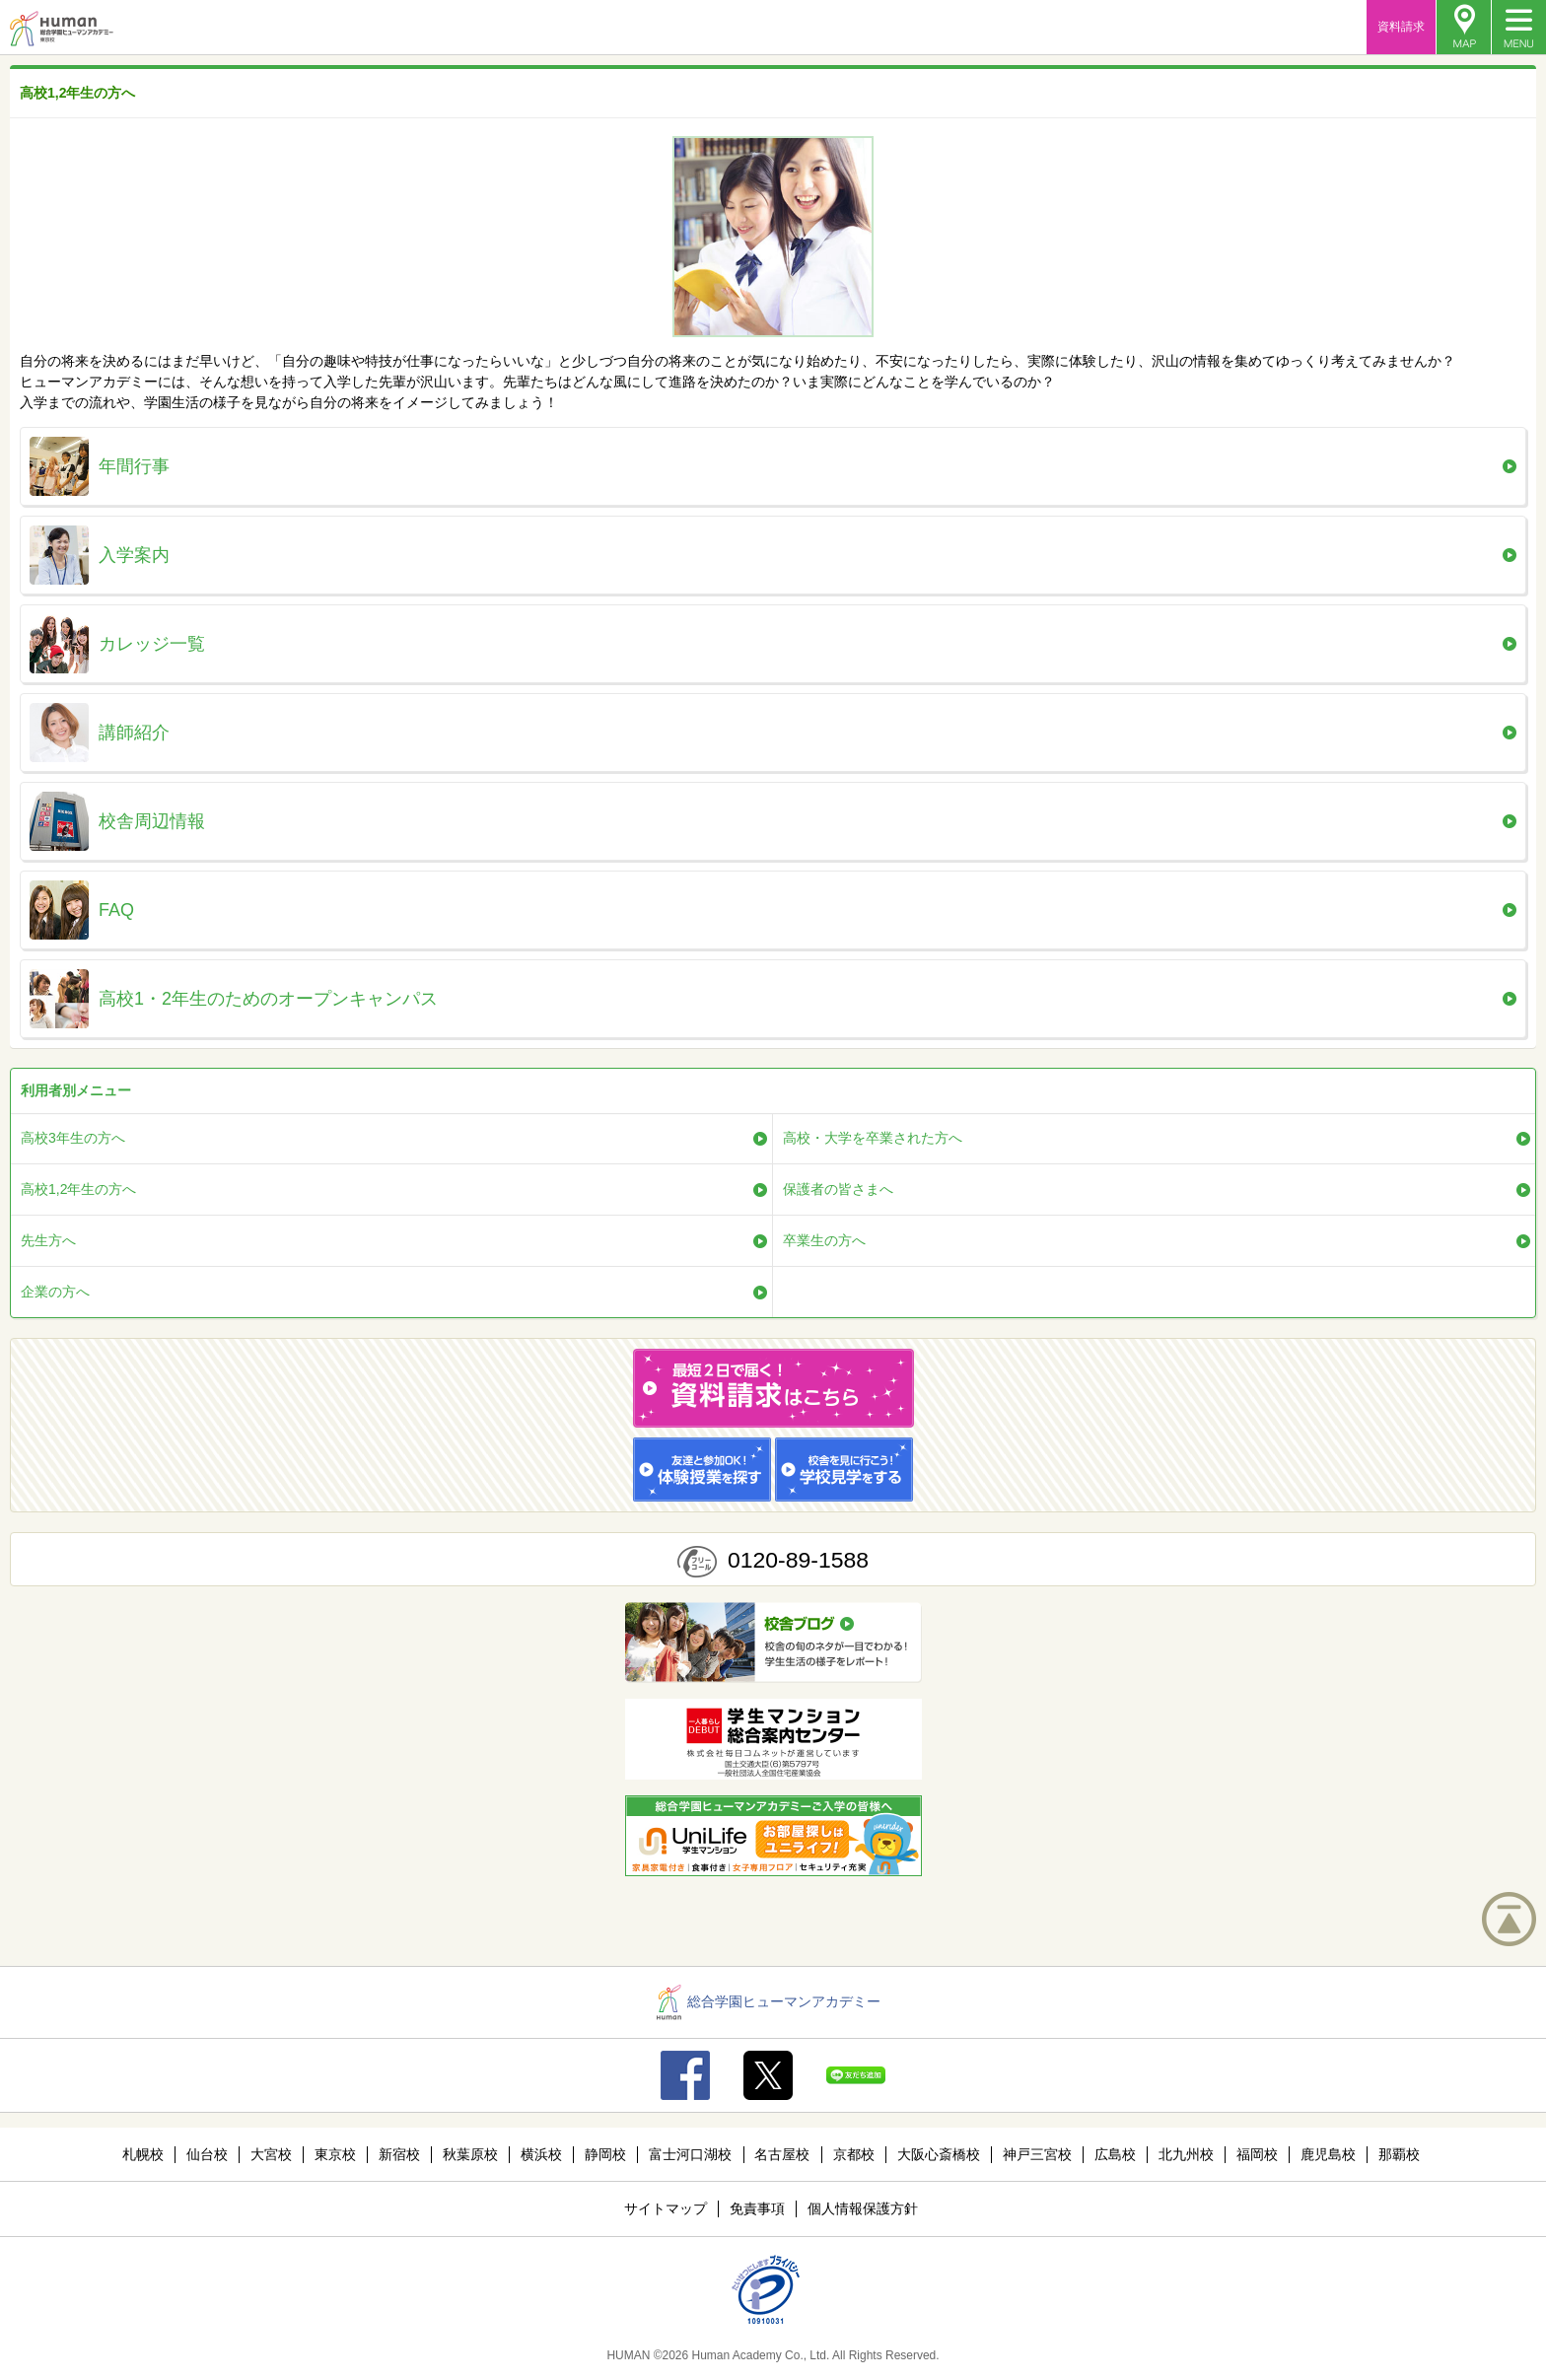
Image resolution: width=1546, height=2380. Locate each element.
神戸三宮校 (1037, 2154)
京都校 (854, 2154)
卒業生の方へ (824, 1240)
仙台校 (207, 2154)
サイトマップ (665, 2208)
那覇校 (1399, 2154)
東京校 (335, 2154)
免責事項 (757, 2208)
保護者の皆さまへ (838, 1189)
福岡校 (1257, 2154)
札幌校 (143, 2154)
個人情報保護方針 (863, 2208)
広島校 (1115, 2154)
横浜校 (541, 2154)
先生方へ (48, 1240)
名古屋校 (781, 2154)
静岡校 (605, 2154)
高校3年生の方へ (73, 1138)
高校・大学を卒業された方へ (872, 1138)
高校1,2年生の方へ (78, 1189)
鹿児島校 (1328, 2154)
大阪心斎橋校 (938, 2154)
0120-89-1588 (798, 1560)
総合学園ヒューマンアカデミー (768, 2001)
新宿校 (399, 2154)
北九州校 (1186, 2154)
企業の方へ (55, 1291)
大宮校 (271, 2154)
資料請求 (1401, 27)
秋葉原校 (470, 2154)
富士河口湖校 (690, 2154)
